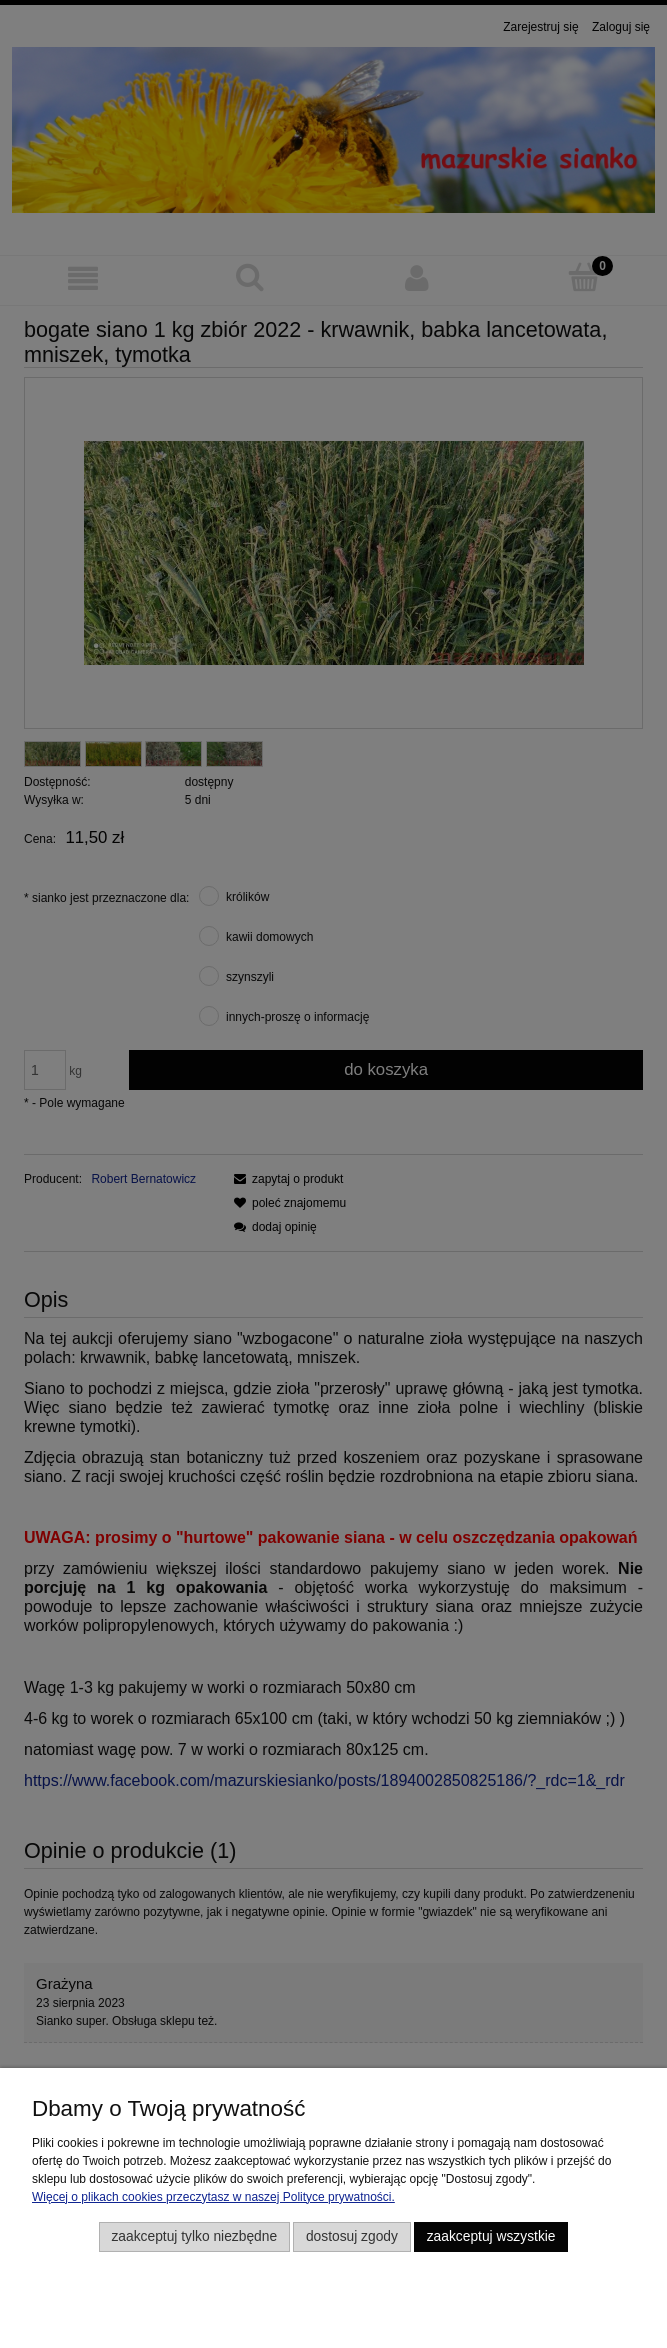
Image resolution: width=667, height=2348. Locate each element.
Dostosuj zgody (352, 2236)
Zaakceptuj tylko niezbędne (194, 2236)
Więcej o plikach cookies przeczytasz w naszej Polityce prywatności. (213, 2197)
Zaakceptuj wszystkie (491, 2236)
